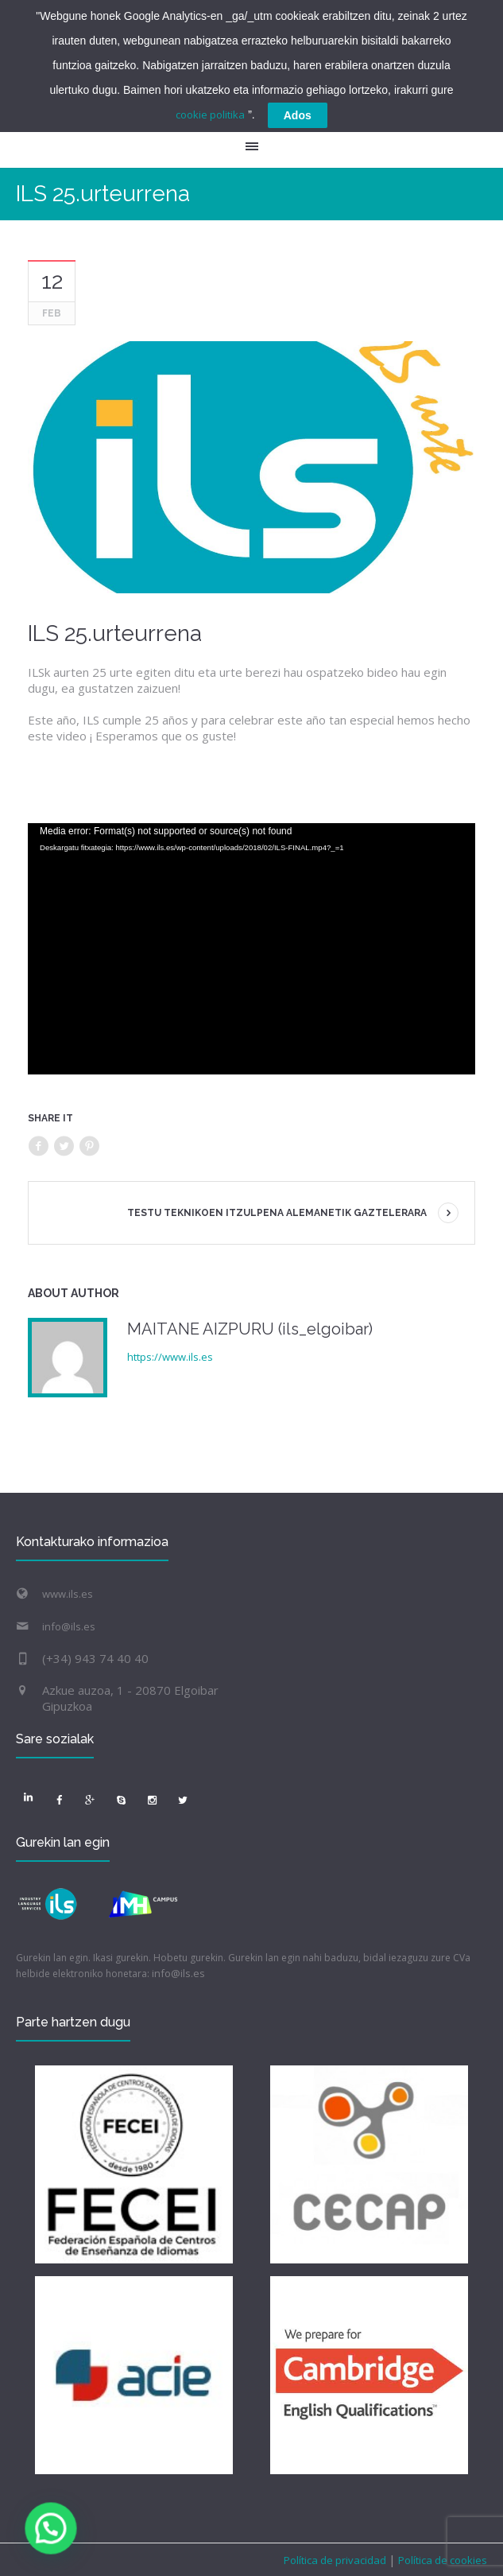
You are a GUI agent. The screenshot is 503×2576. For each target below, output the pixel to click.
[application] (251, 949)
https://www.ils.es (170, 1357)
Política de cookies (441, 2560)
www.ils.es (67, 1594)
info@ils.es (68, 1626)
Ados (297, 115)
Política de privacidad (336, 2560)
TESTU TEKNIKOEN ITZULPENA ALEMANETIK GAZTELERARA (277, 1212)
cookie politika (210, 114)
